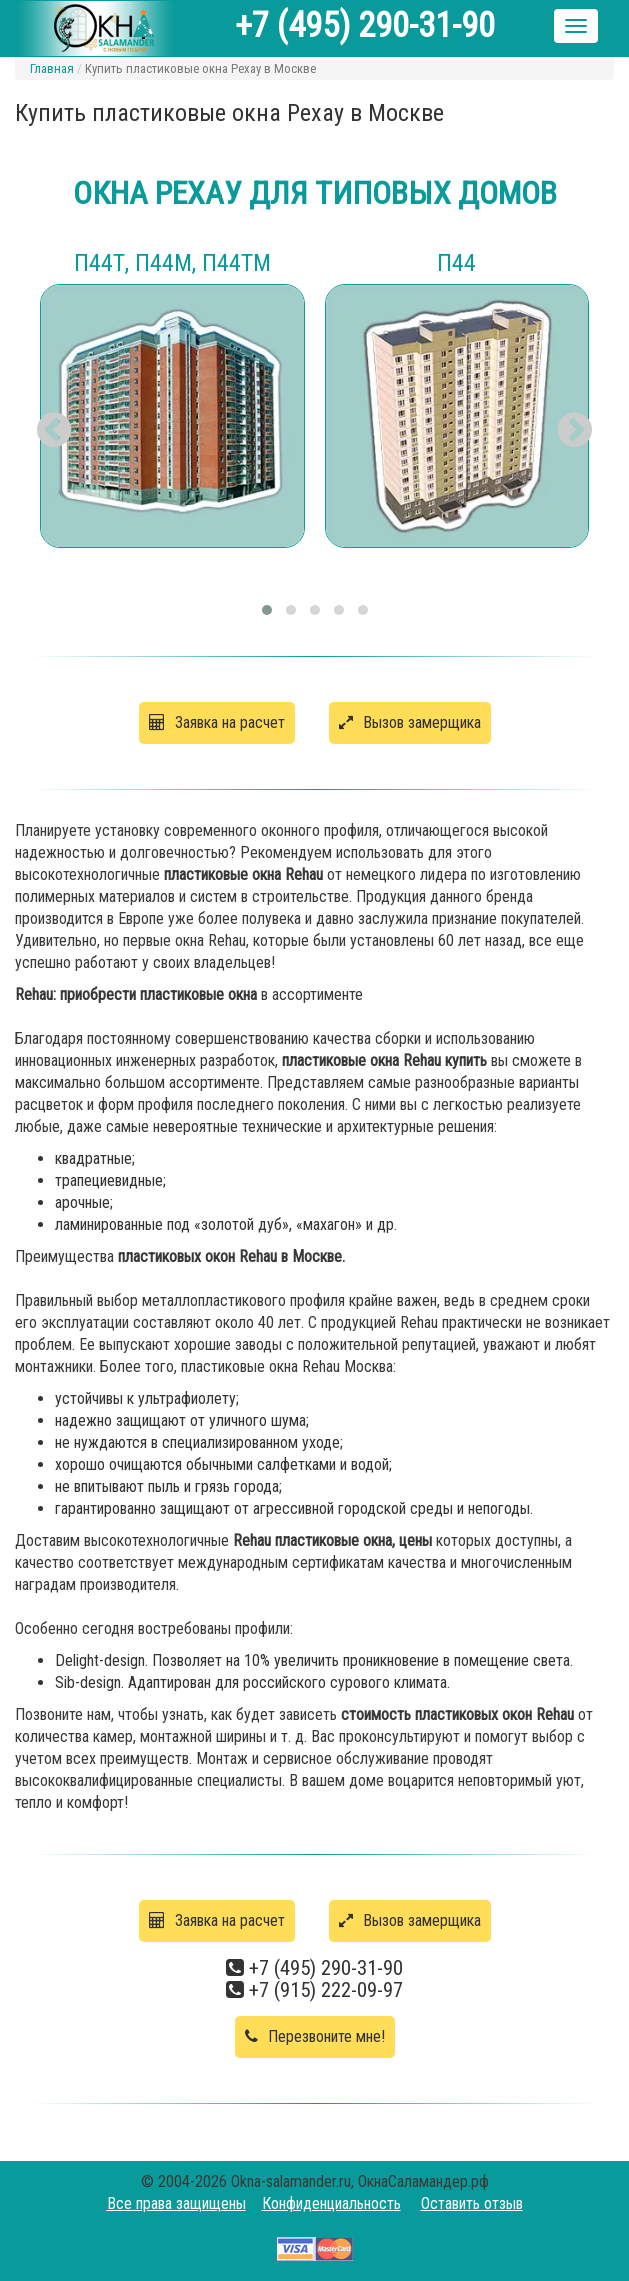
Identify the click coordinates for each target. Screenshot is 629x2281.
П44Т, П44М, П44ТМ (172, 263)
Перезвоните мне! (315, 2036)
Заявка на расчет (217, 722)
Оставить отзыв (472, 2203)
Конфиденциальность (331, 2203)
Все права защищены (176, 2203)
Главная (52, 68)
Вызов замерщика (410, 722)
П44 (456, 263)
